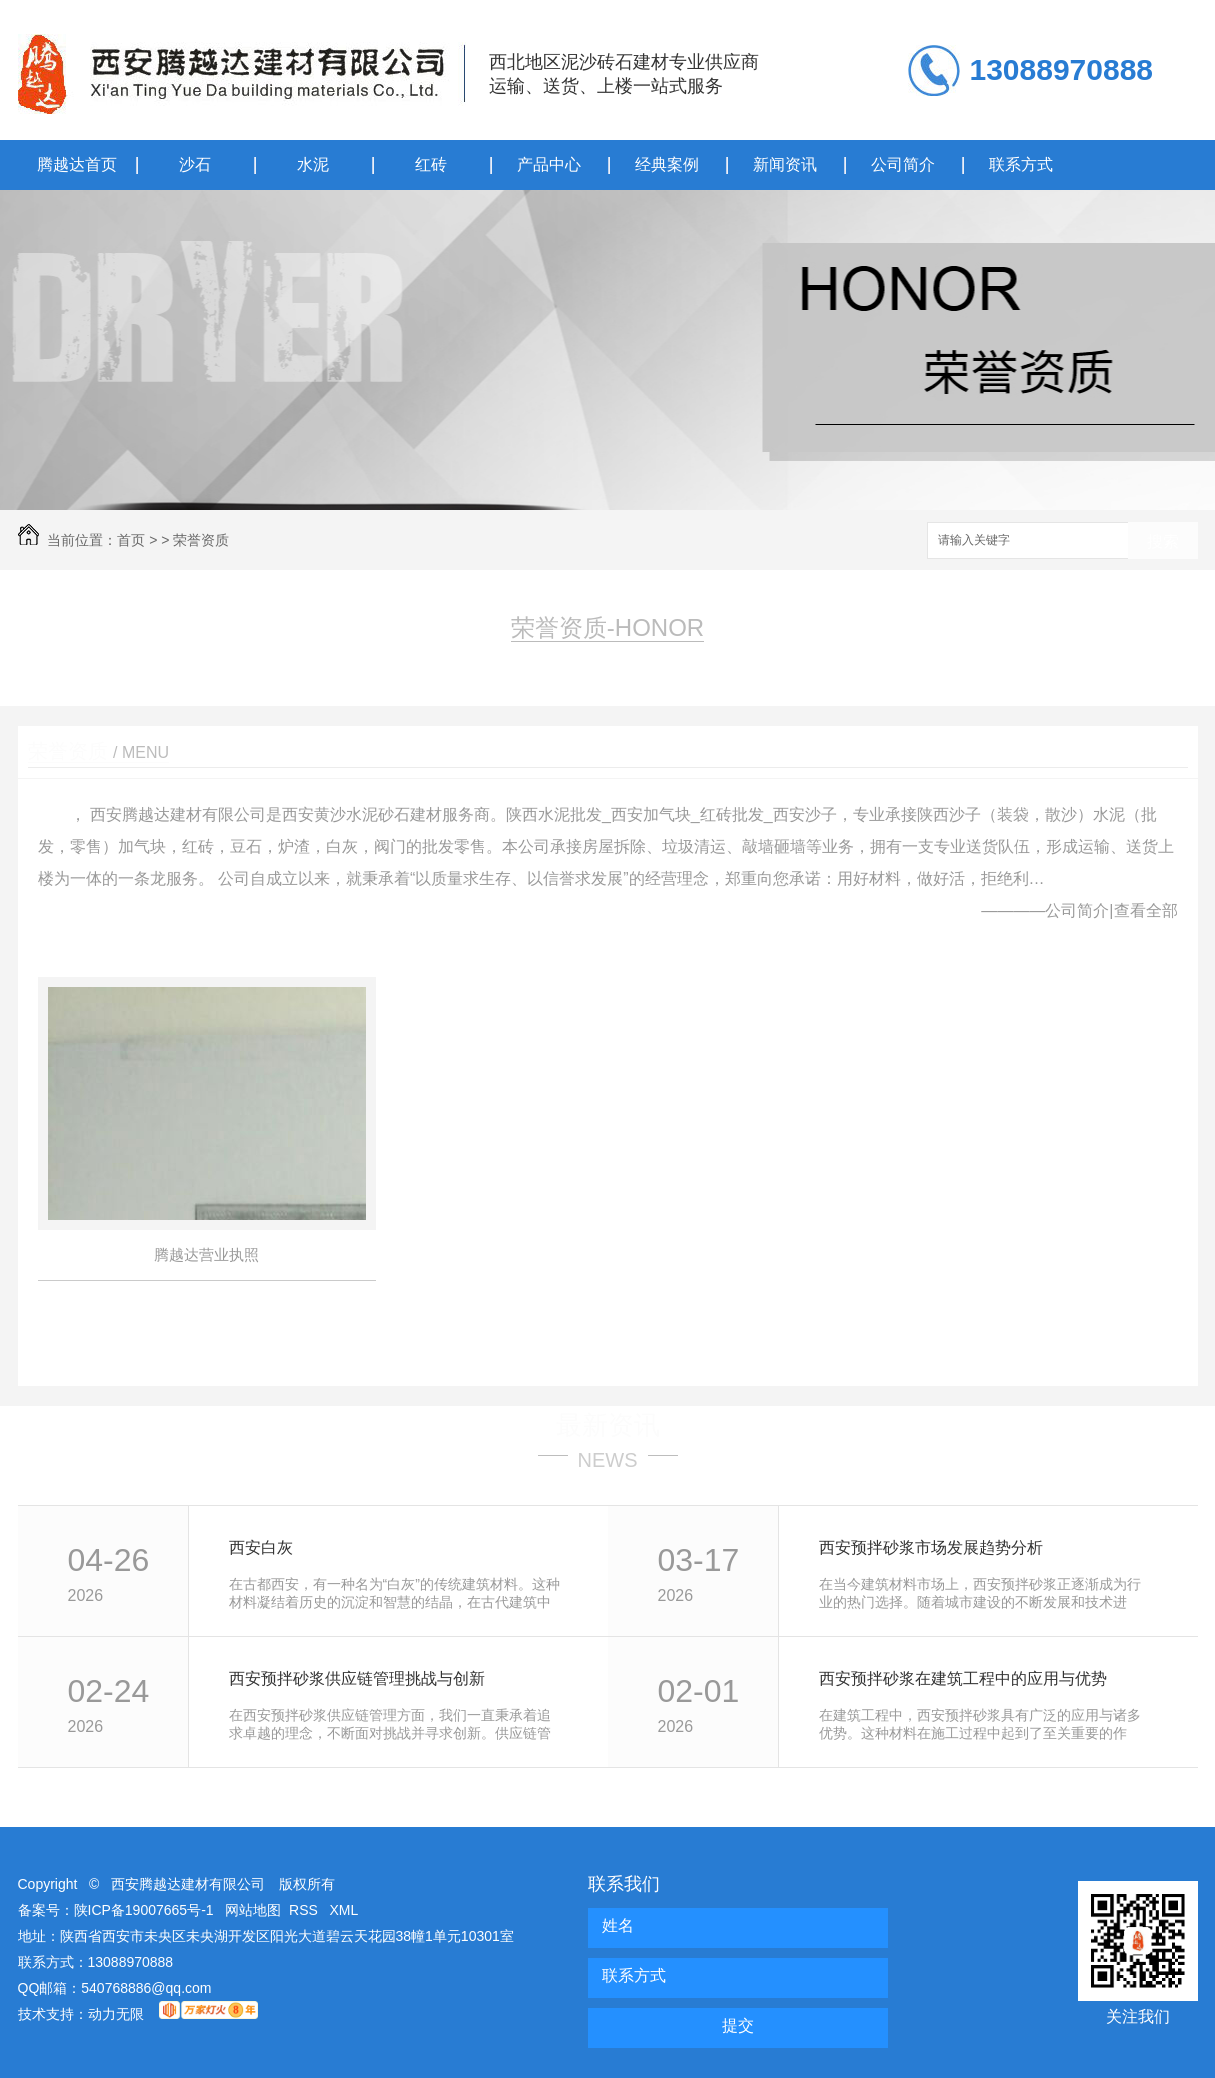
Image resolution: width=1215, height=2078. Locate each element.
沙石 (195, 164)
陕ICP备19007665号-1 (144, 1910)
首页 (131, 540)
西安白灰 (261, 1547)
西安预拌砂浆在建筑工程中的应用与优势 (963, 1678)
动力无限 (116, 2014)
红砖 (431, 164)
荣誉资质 (201, 540)
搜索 (1163, 541)
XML (344, 1910)
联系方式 (1021, 164)
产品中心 (549, 164)
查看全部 (1146, 910)
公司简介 (903, 164)
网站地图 (253, 1910)
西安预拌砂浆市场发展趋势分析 (931, 1547)
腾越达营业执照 (206, 1254)
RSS (305, 1910)
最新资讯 (608, 1425)
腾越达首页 (77, 164)
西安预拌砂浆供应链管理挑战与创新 (357, 1678)
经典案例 (667, 164)
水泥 (313, 164)
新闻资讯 (785, 164)
